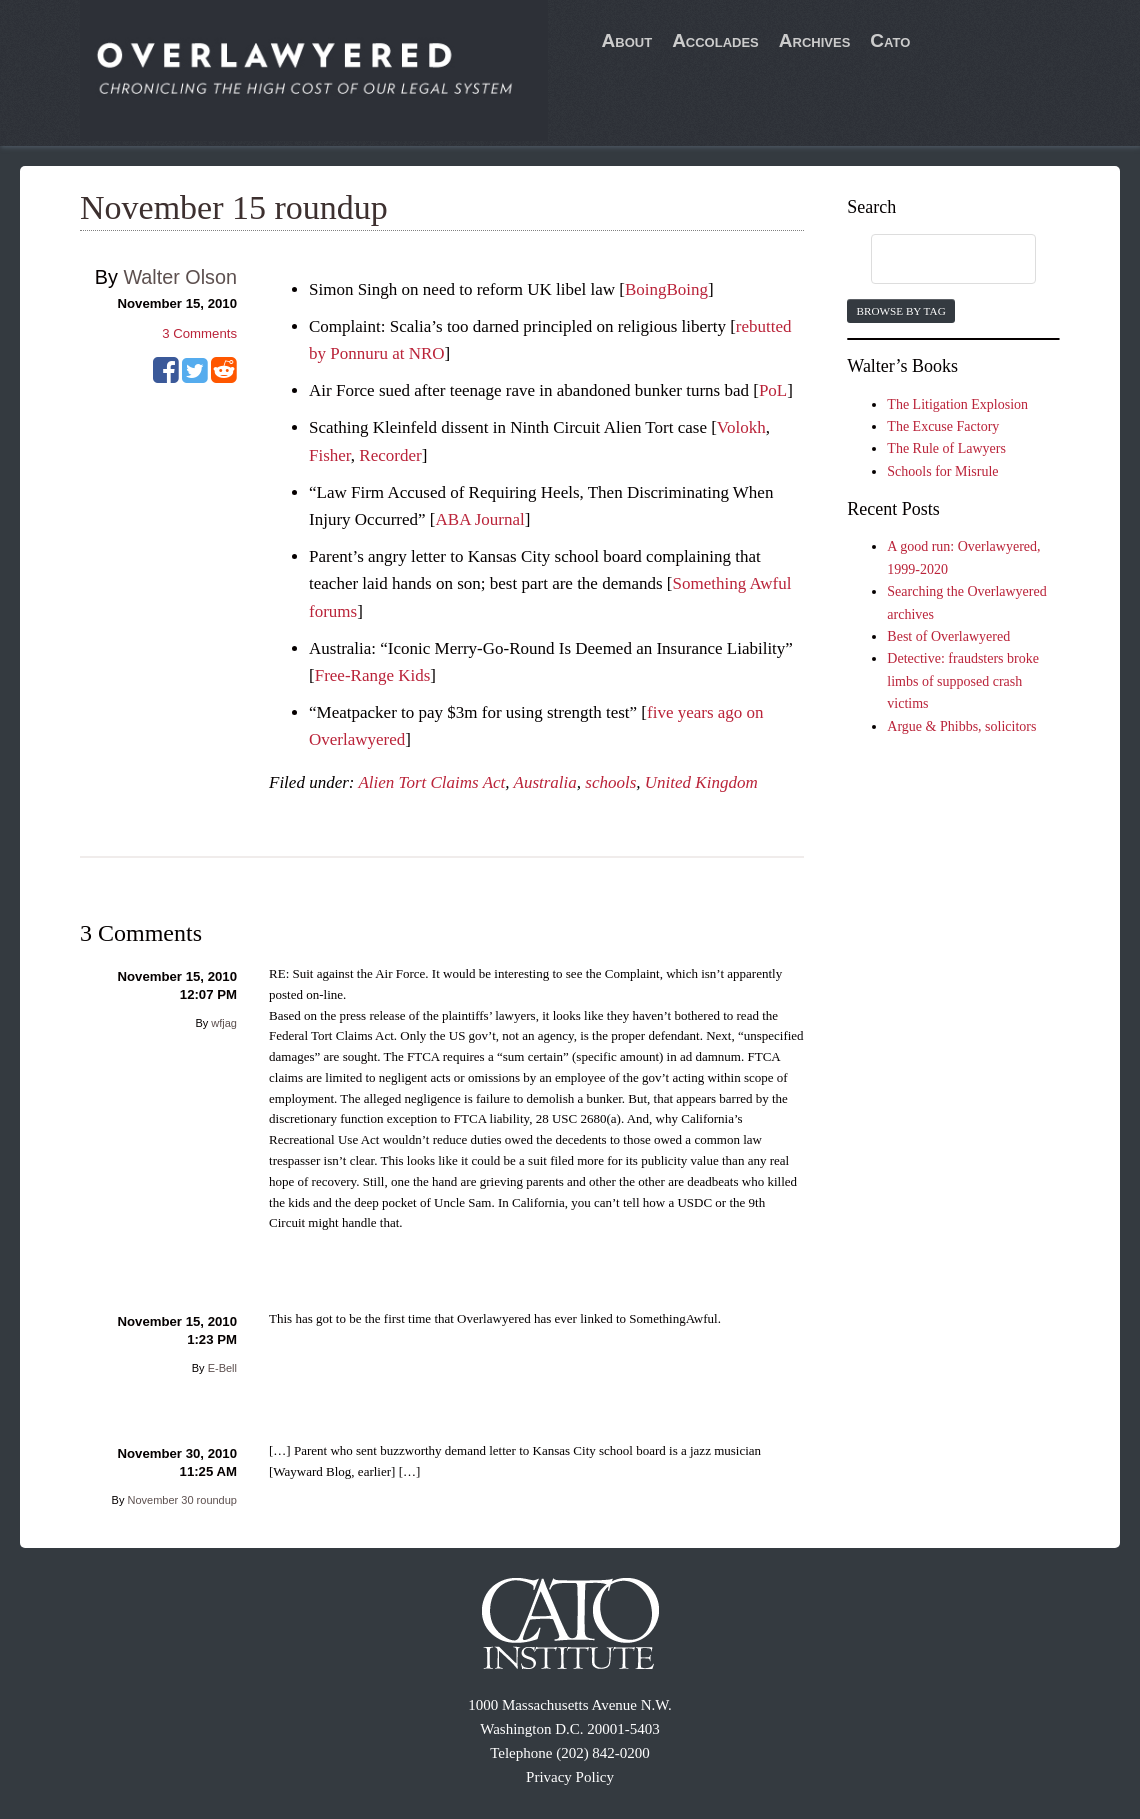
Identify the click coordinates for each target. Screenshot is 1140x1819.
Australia (545, 782)
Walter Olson (180, 277)
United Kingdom (701, 782)
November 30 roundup (182, 1500)
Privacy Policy (570, 1777)
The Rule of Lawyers (946, 448)
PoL (773, 390)
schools (610, 782)
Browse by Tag (900, 311)
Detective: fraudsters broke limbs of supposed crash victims (963, 681)
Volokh (741, 427)
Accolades (715, 40)
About (627, 40)
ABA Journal (480, 519)
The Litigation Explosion (957, 404)
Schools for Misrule (942, 471)
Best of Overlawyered (948, 636)
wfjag (224, 1023)
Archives (815, 40)
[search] (934, 260)
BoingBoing (666, 289)
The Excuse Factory (943, 426)
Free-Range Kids (373, 675)
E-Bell (222, 1368)
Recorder (390, 455)
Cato (890, 40)
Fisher (330, 455)
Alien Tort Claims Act (431, 782)
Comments (199, 333)
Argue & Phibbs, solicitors (961, 726)
